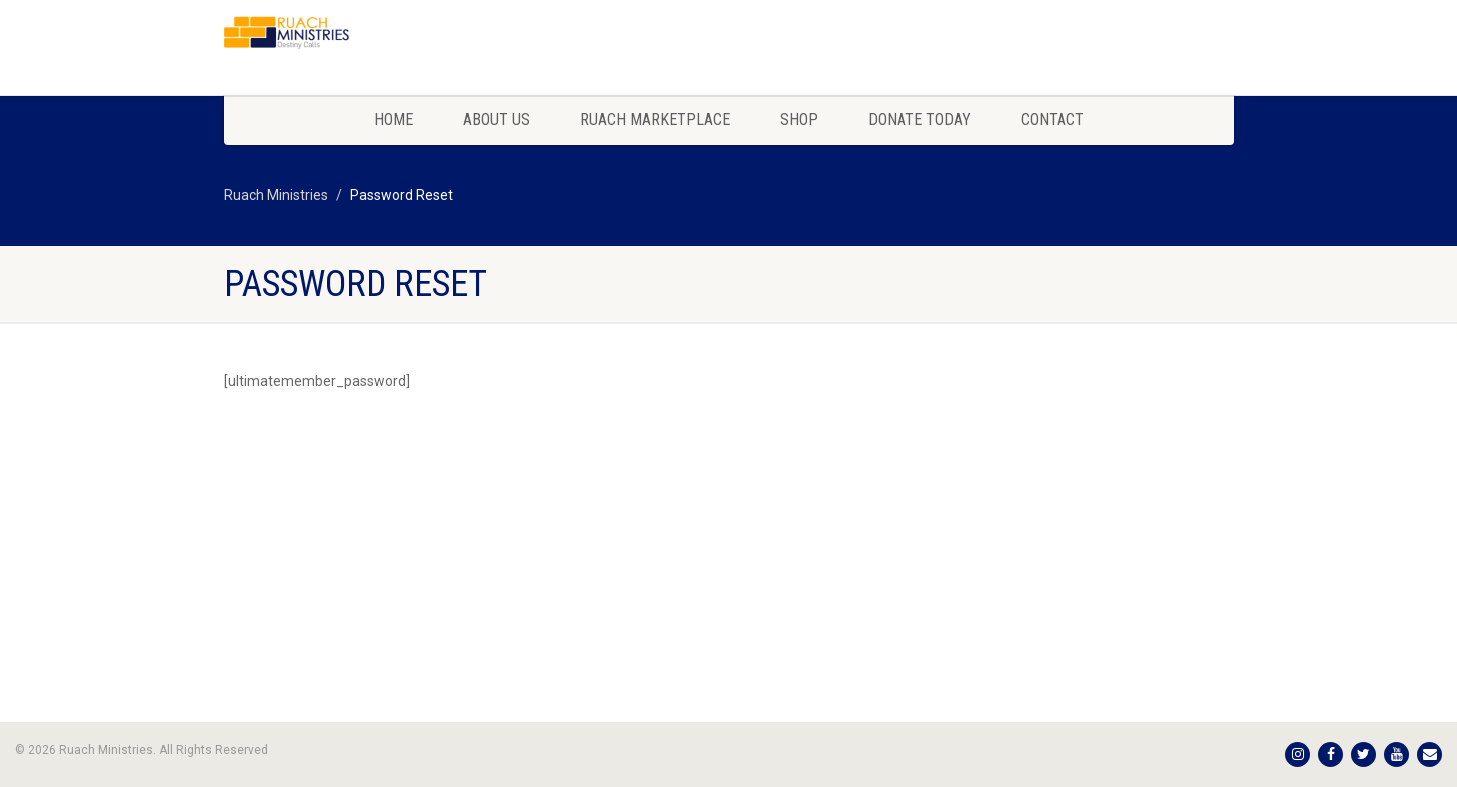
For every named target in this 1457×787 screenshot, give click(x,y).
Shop (799, 119)
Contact (1052, 119)
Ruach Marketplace (655, 119)
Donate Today (919, 119)
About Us (496, 119)
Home (393, 119)
